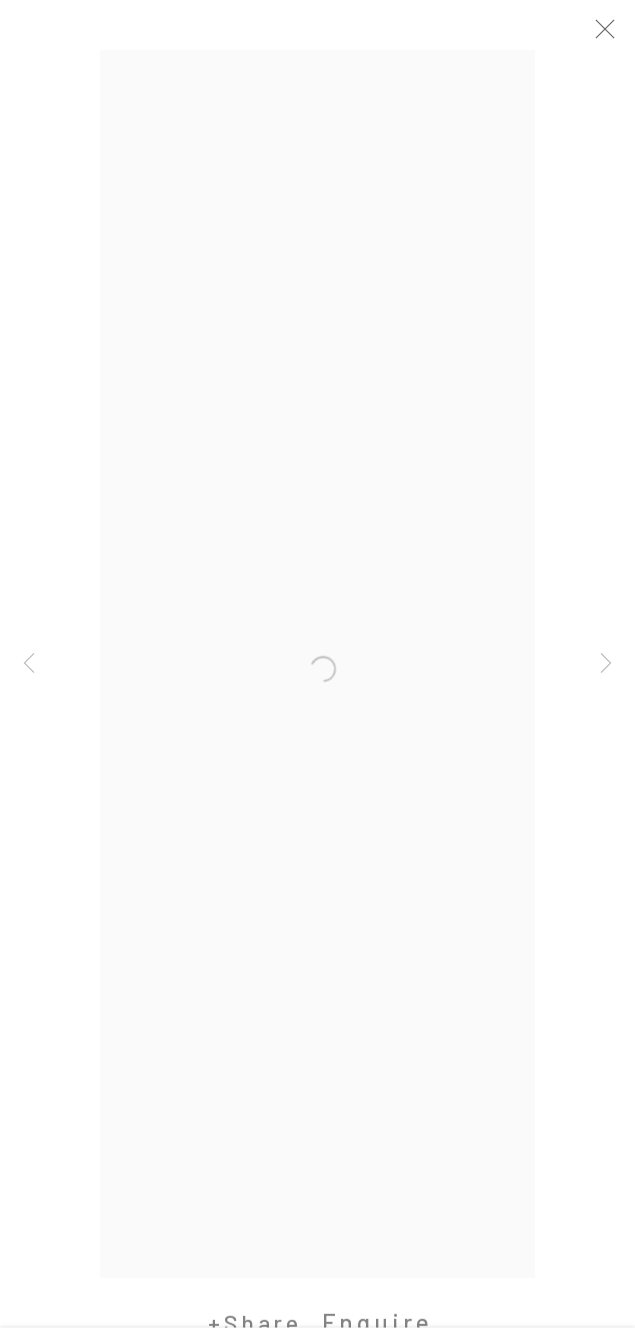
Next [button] (606, 664)
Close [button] (614, 35)
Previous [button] (29, 664)
